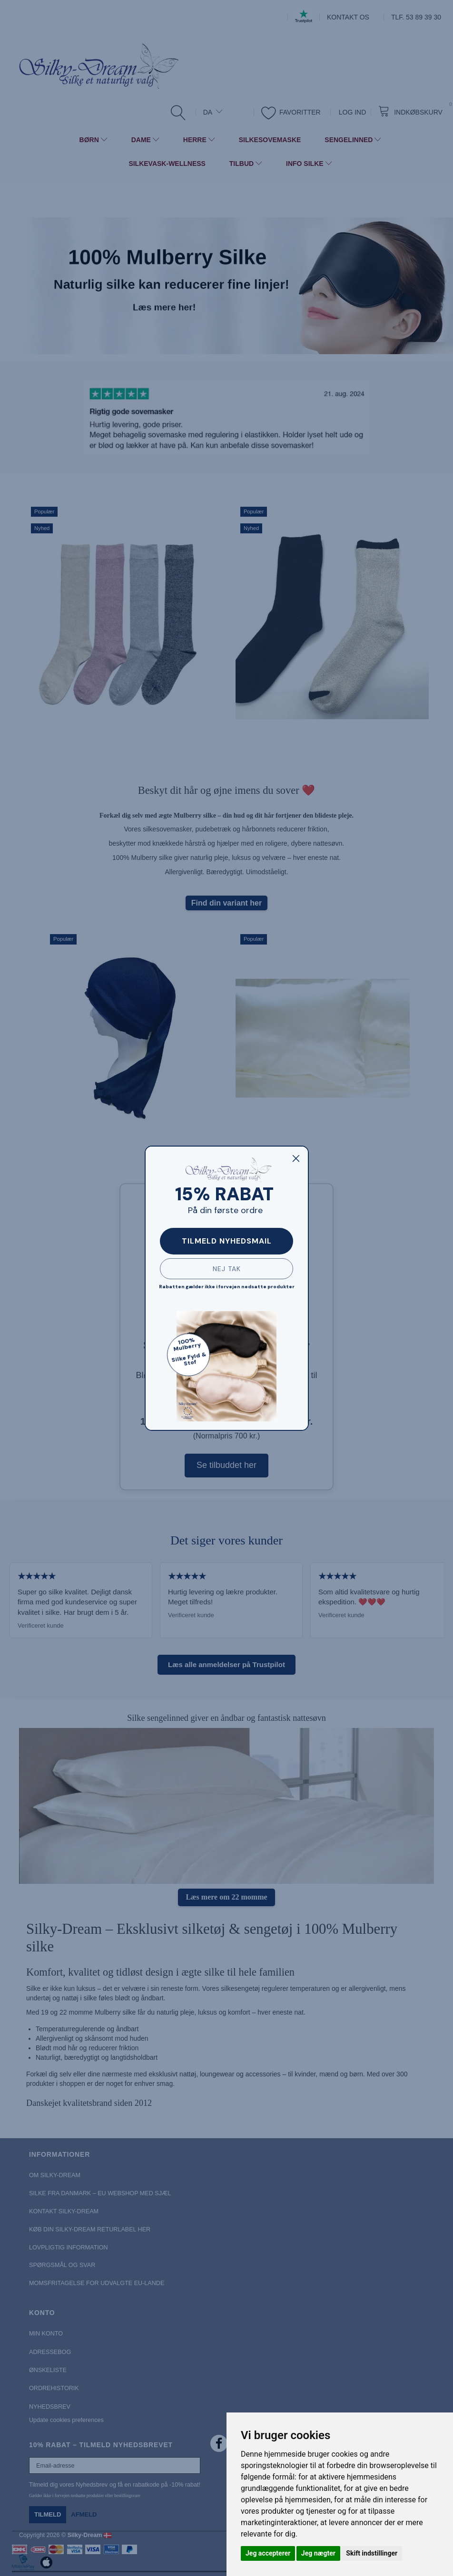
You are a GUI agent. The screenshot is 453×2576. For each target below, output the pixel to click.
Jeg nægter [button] (318, 2553)
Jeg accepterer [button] (268, 2553)
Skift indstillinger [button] (371, 2553)
